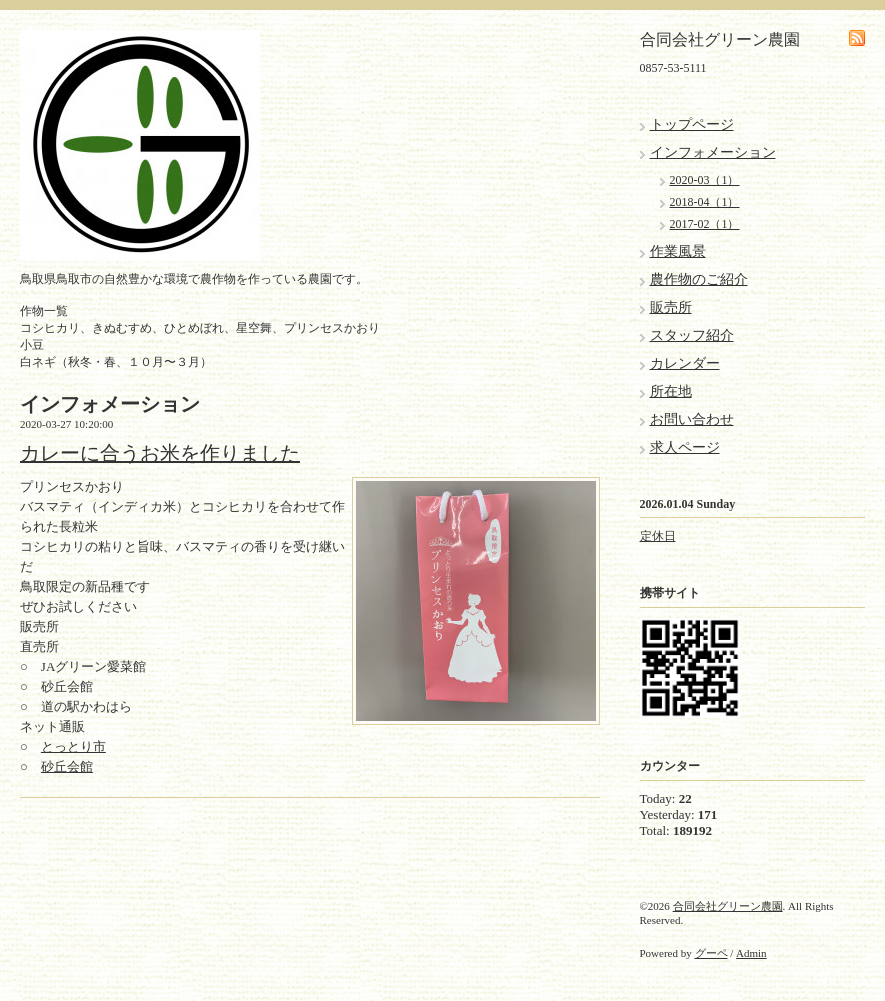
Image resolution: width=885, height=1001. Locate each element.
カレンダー (685, 363)
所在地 (671, 391)
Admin (751, 953)
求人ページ (685, 447)
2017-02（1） (705, 224)
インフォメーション (713, 152)
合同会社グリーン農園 (728, 906)
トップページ (692, 124)
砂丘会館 (67, 766)
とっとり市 (73, 746)
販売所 (671, 307)
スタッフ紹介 (692, 335)
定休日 (658, 536)
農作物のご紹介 (699, 279)
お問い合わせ (692, 419)
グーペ (711, 953)
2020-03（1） (705, 180)
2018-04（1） (705, 202)
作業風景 (678, 251)
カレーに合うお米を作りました (160, 453)
